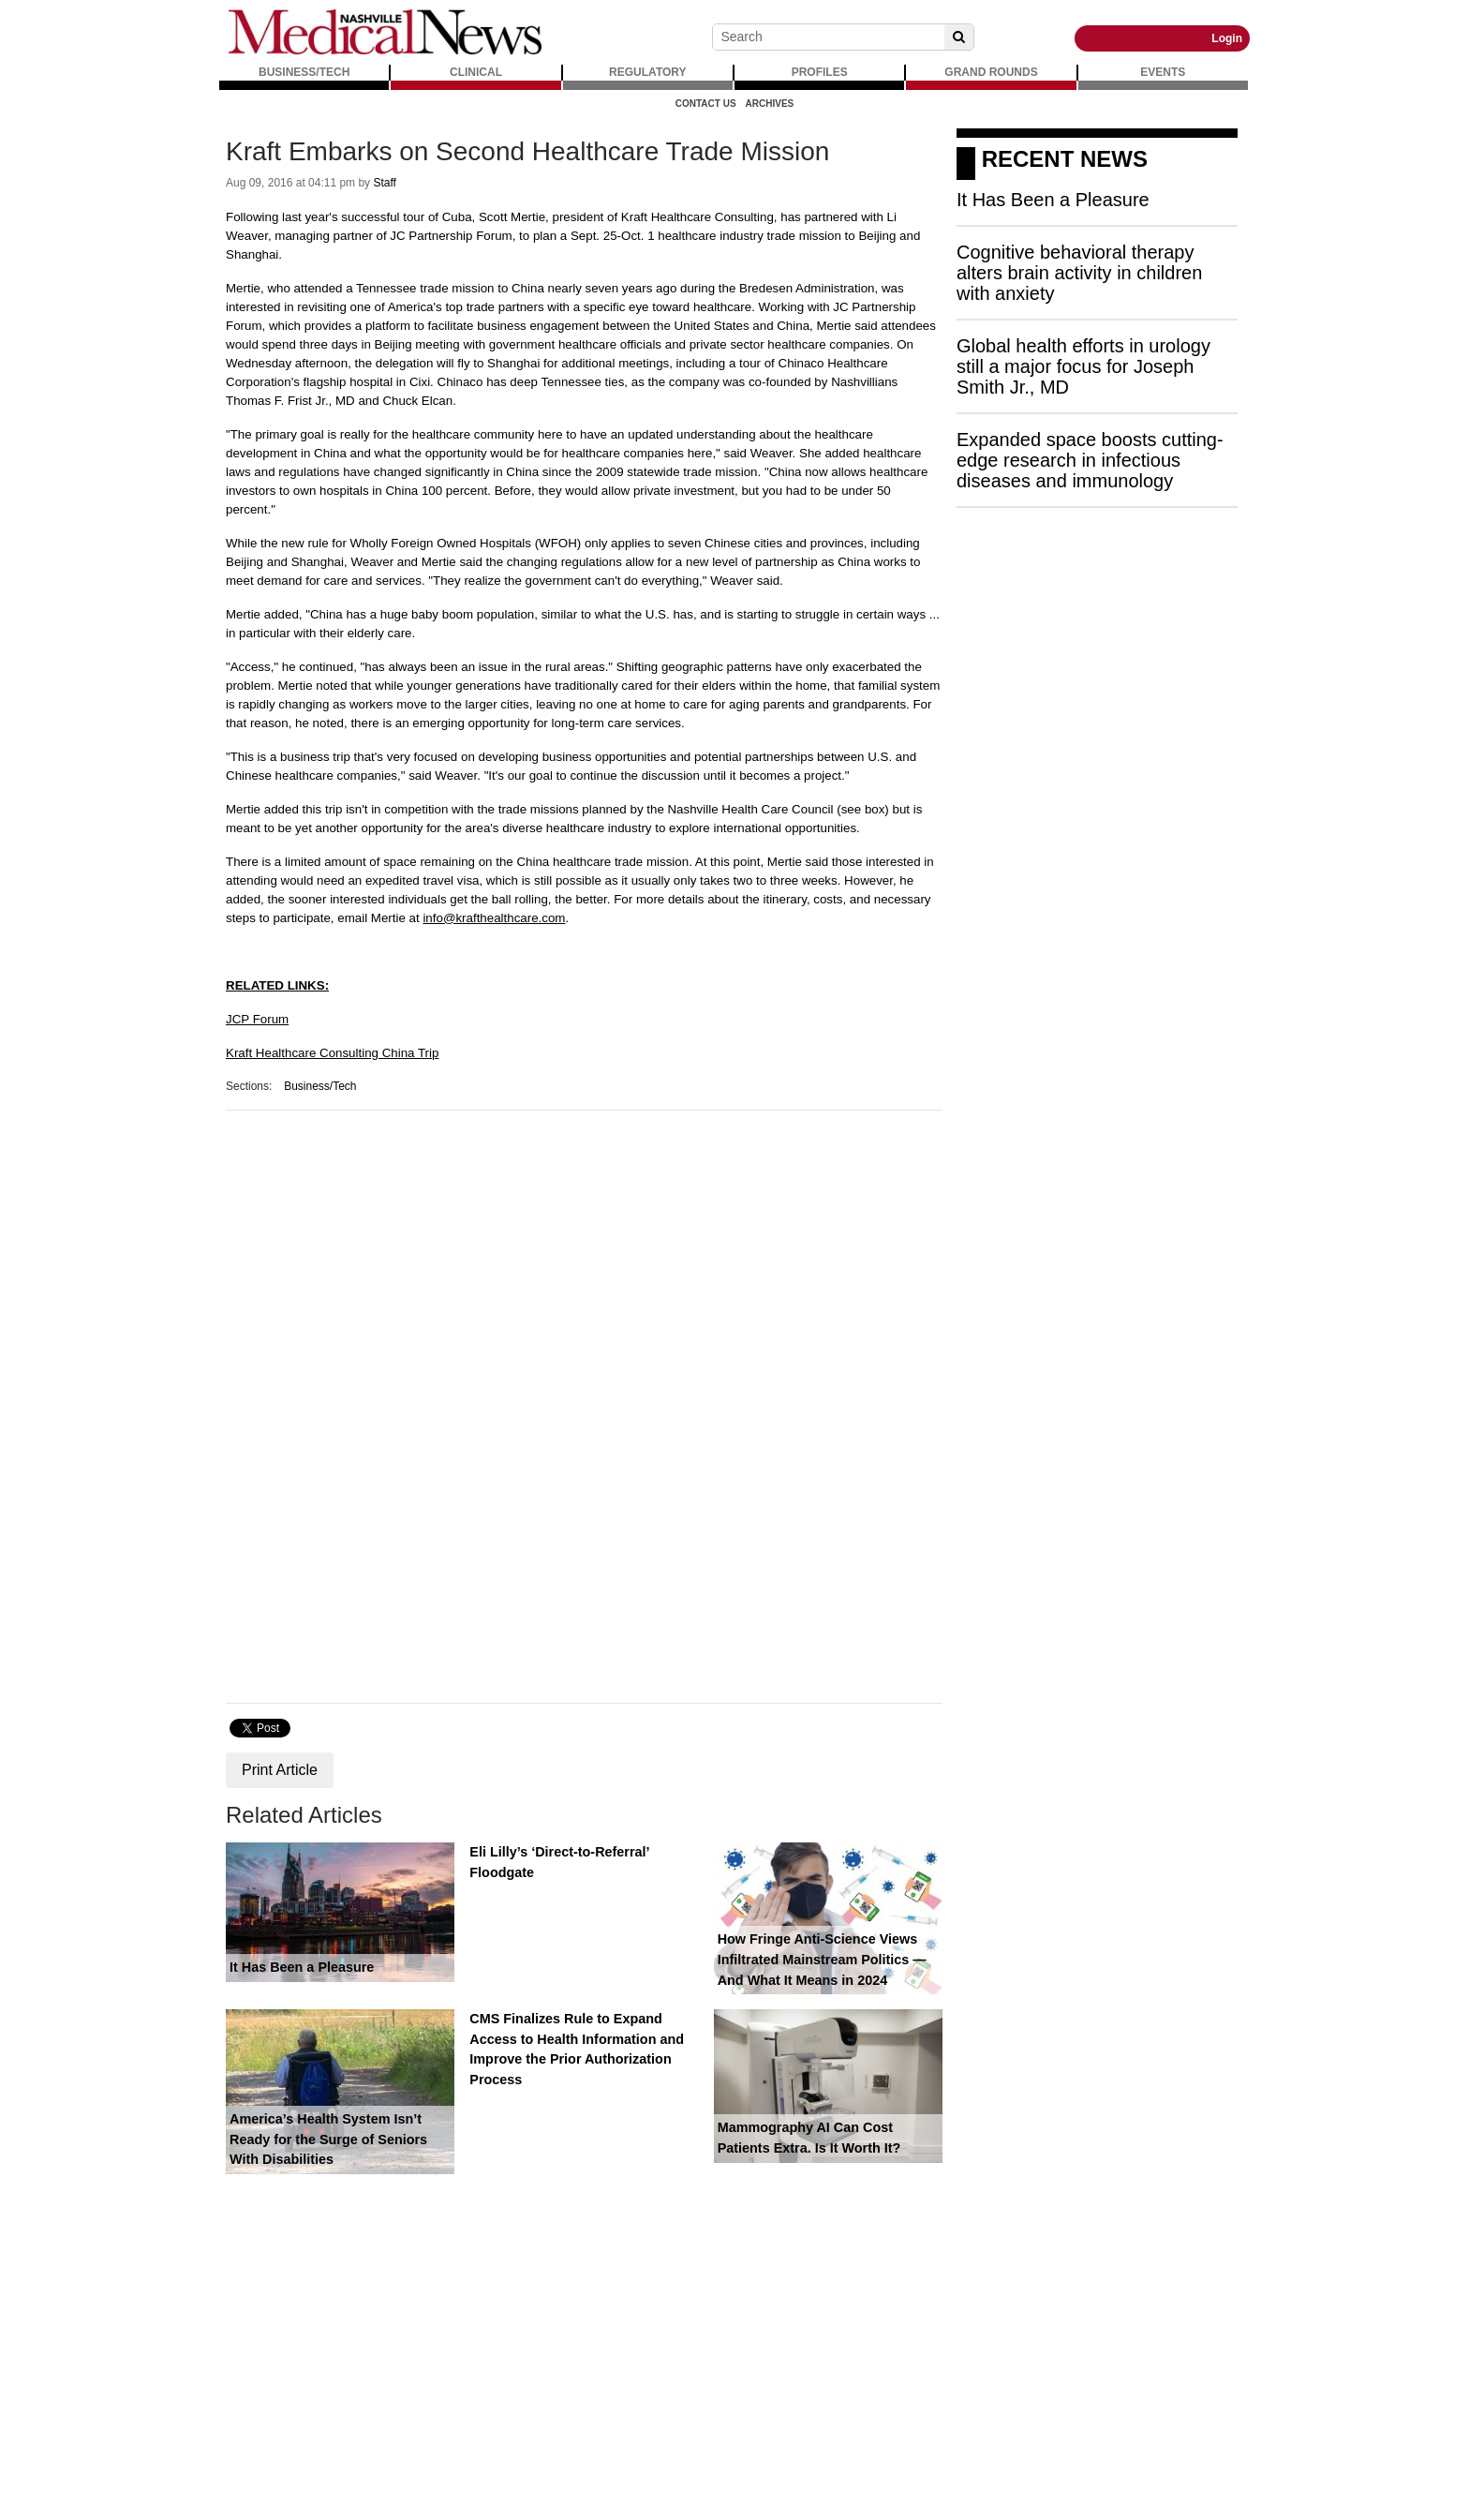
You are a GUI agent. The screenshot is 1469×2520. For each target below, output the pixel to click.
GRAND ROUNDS (990, 72)
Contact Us (705, 103)
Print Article (280, 1770)
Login (1226, 38)
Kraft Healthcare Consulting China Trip (332, 1053)
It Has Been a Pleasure (302, 1967)
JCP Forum (257, 1019)
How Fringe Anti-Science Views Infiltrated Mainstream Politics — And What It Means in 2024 (822, 1959)
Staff (384, 182)
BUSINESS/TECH (304, 72)
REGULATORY (647, 72)
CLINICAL (476, 72)
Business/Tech (320, 1086)
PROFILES (820, 72)
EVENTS (1162, 72)
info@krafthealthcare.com (494, 918)
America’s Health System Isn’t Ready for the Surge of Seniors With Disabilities (328, 2139)
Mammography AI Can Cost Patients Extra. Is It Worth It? (809, 2137)
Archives (770, 103)
